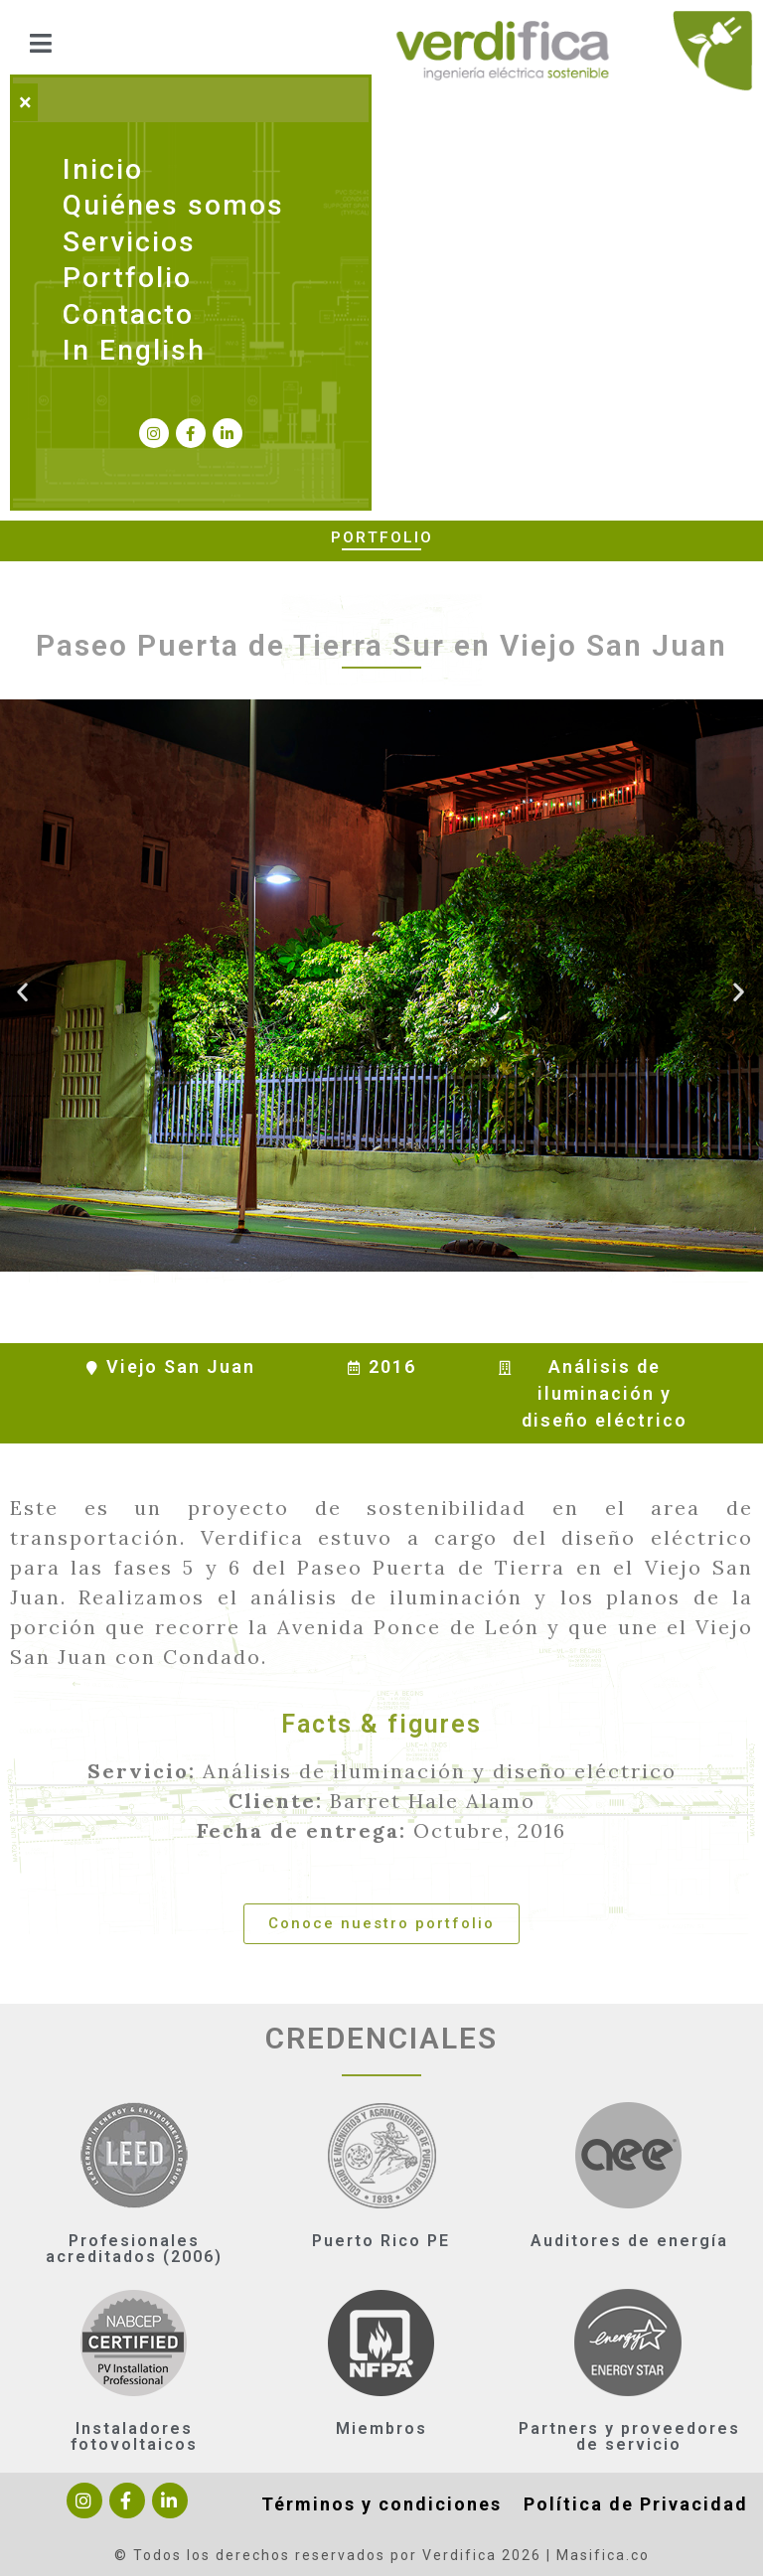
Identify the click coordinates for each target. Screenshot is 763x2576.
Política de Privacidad (636, 2504)
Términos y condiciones (381, 2504)
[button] (381, 1923)
